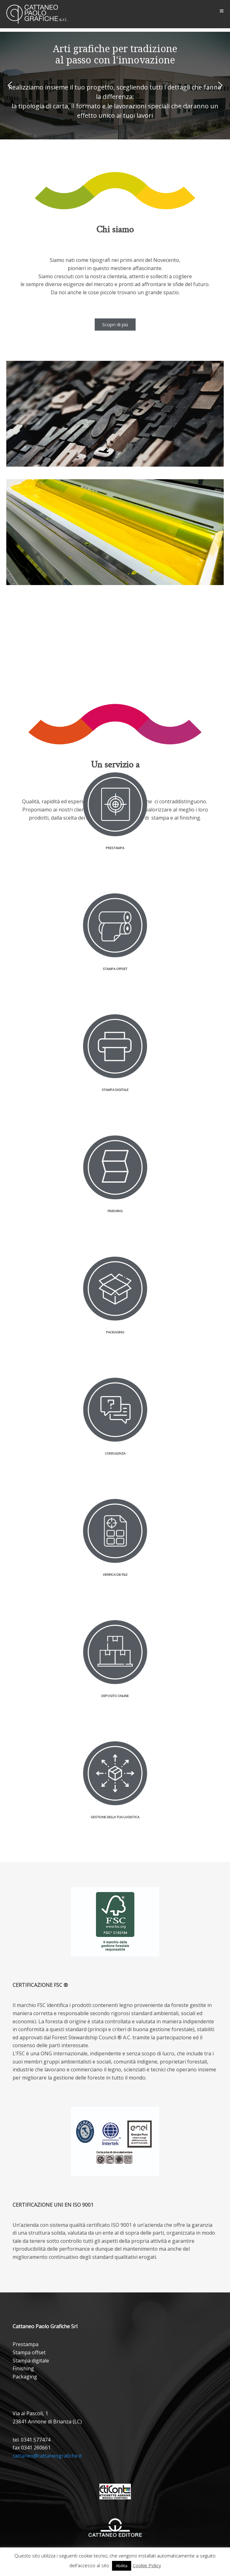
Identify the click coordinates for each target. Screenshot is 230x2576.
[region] (115, 85)
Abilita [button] (121, 2565)
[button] (10, 85)
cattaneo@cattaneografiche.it (47, 2455)
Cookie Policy (147, 2565)
